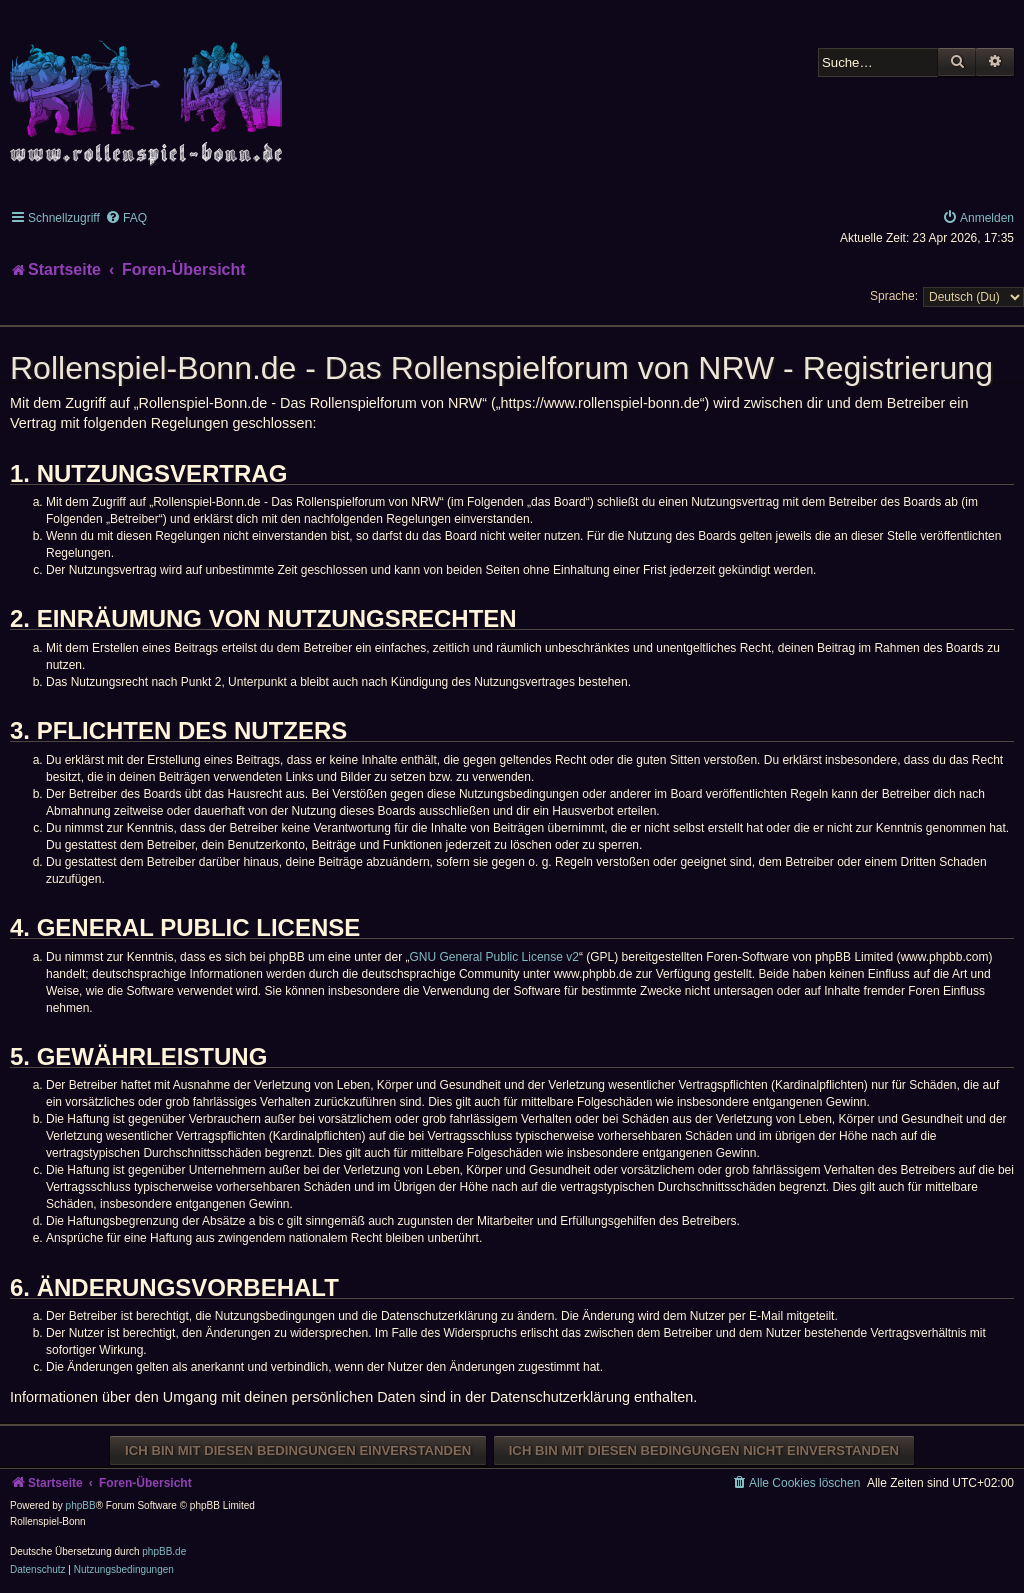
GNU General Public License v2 (494, 957)
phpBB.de (164, 1551)
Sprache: (894, 296)
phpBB (81, 1505)
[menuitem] (126, 218)
